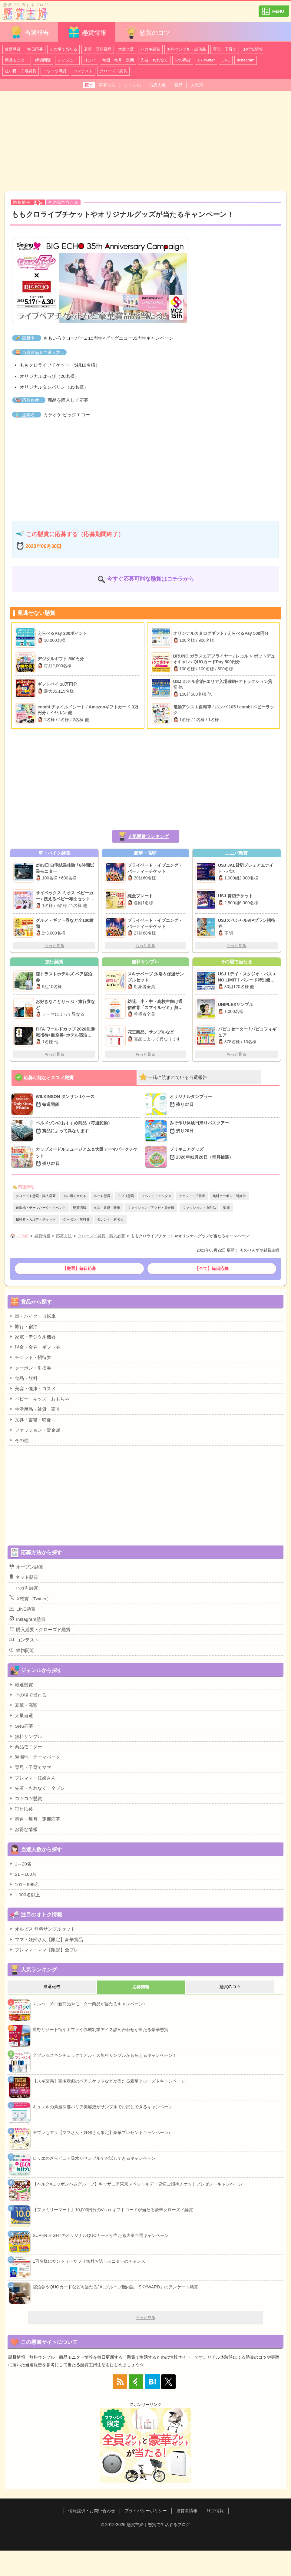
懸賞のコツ (147, 32)
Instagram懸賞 (27, 1619)
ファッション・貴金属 (34, 1430)
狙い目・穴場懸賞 (20, 71)
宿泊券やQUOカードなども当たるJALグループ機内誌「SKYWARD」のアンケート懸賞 (115, 2286)
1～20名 (20, 1863)
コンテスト (83, 71)
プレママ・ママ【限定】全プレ (43, 1949)
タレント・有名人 (110, 1219)
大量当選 (126, 49)
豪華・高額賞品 (97, 49)
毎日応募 (35, 49)
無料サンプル (25, 1736)
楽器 (226, 1207)
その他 (18, 1440)
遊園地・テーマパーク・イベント (41, 1207)
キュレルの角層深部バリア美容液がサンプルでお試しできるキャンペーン (103, 2106)
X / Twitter (206, 60)
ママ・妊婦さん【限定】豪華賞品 (46, 1939)
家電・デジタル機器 (32, 1336)
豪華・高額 (23, 1705)
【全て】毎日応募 (212, 1268)
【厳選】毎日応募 (79, 1268)
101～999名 (24, 1884)
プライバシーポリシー (145, 2510)
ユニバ (90, 60)
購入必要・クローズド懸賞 (40, 1629)
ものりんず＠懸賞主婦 (259, 1250)
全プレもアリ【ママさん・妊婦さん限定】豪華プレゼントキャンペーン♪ (101, 2132)
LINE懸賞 (22, 1608)
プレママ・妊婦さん (32, 1777)
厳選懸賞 (13, 49)
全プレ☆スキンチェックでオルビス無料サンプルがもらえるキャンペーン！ (105, 2055)
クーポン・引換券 (30, 1367)
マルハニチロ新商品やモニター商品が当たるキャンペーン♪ (89, 2003)
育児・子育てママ (30, 1767)
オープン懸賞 (26, 1566)
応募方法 (107, 85)
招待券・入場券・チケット (36, 1219)
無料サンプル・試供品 (186, 49)
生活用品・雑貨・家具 (34, 1409)
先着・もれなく (154, 60)
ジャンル (132, 85)
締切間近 (43, 60)
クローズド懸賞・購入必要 (36, 1196)
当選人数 (157, 85)
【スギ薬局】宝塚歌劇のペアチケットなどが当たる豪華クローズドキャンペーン (109, 2081)
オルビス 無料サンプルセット (42, 1928)
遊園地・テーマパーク (34, 1757)
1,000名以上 (24, 1894)
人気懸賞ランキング (148, 836)
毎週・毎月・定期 (118, 60)
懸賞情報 (86, 32)
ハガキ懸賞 (150, 49)
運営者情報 (186, 2510)
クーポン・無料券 (76, 1219)
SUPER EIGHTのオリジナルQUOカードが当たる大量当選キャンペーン (101, 2235)
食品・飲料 (23, 1378)
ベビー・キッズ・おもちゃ (39, 1398)
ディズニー (67, 60)
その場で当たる (63, 49)
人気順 (197, 85)
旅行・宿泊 (23, 1326)
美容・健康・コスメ (32, 1388)
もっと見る (54, 945)
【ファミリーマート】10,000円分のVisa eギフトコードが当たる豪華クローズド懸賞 (113, 2209)
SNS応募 (21, 1726)
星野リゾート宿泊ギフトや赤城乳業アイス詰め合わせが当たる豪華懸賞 (100, 2029)
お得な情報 (253, 49)
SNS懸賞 (183, 60)
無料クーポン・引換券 (229, 1196)
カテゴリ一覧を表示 (274, 8)
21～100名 (23, 1874)
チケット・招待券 (192, 1196)
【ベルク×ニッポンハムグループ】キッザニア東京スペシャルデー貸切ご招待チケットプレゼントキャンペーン (138, 2184)
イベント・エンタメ (156, 1196)
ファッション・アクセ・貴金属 (150, 1207)
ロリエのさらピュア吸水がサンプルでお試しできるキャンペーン (94, 2158)
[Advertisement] (145, 141)
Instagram (245, 60)
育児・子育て (224, 49)
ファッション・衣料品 (199, 1207)
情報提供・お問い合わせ (91, 2510)
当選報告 (29, 32)
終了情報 (215, 2510)
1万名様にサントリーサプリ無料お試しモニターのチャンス (89, 2261)
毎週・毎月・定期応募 (34, 1819)
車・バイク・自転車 (32, 1316)
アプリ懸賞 (125, 1196)
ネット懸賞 (102, 1196)
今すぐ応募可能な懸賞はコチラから (150, 579)
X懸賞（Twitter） (30, 1598)
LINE (225, 60)
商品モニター (16, 60)
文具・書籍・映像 (107, 1207)
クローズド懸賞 (113, 71)
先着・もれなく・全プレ (37, 1788)
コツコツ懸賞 (55, 71)
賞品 (178, 85)
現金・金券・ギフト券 (34, 1347)
